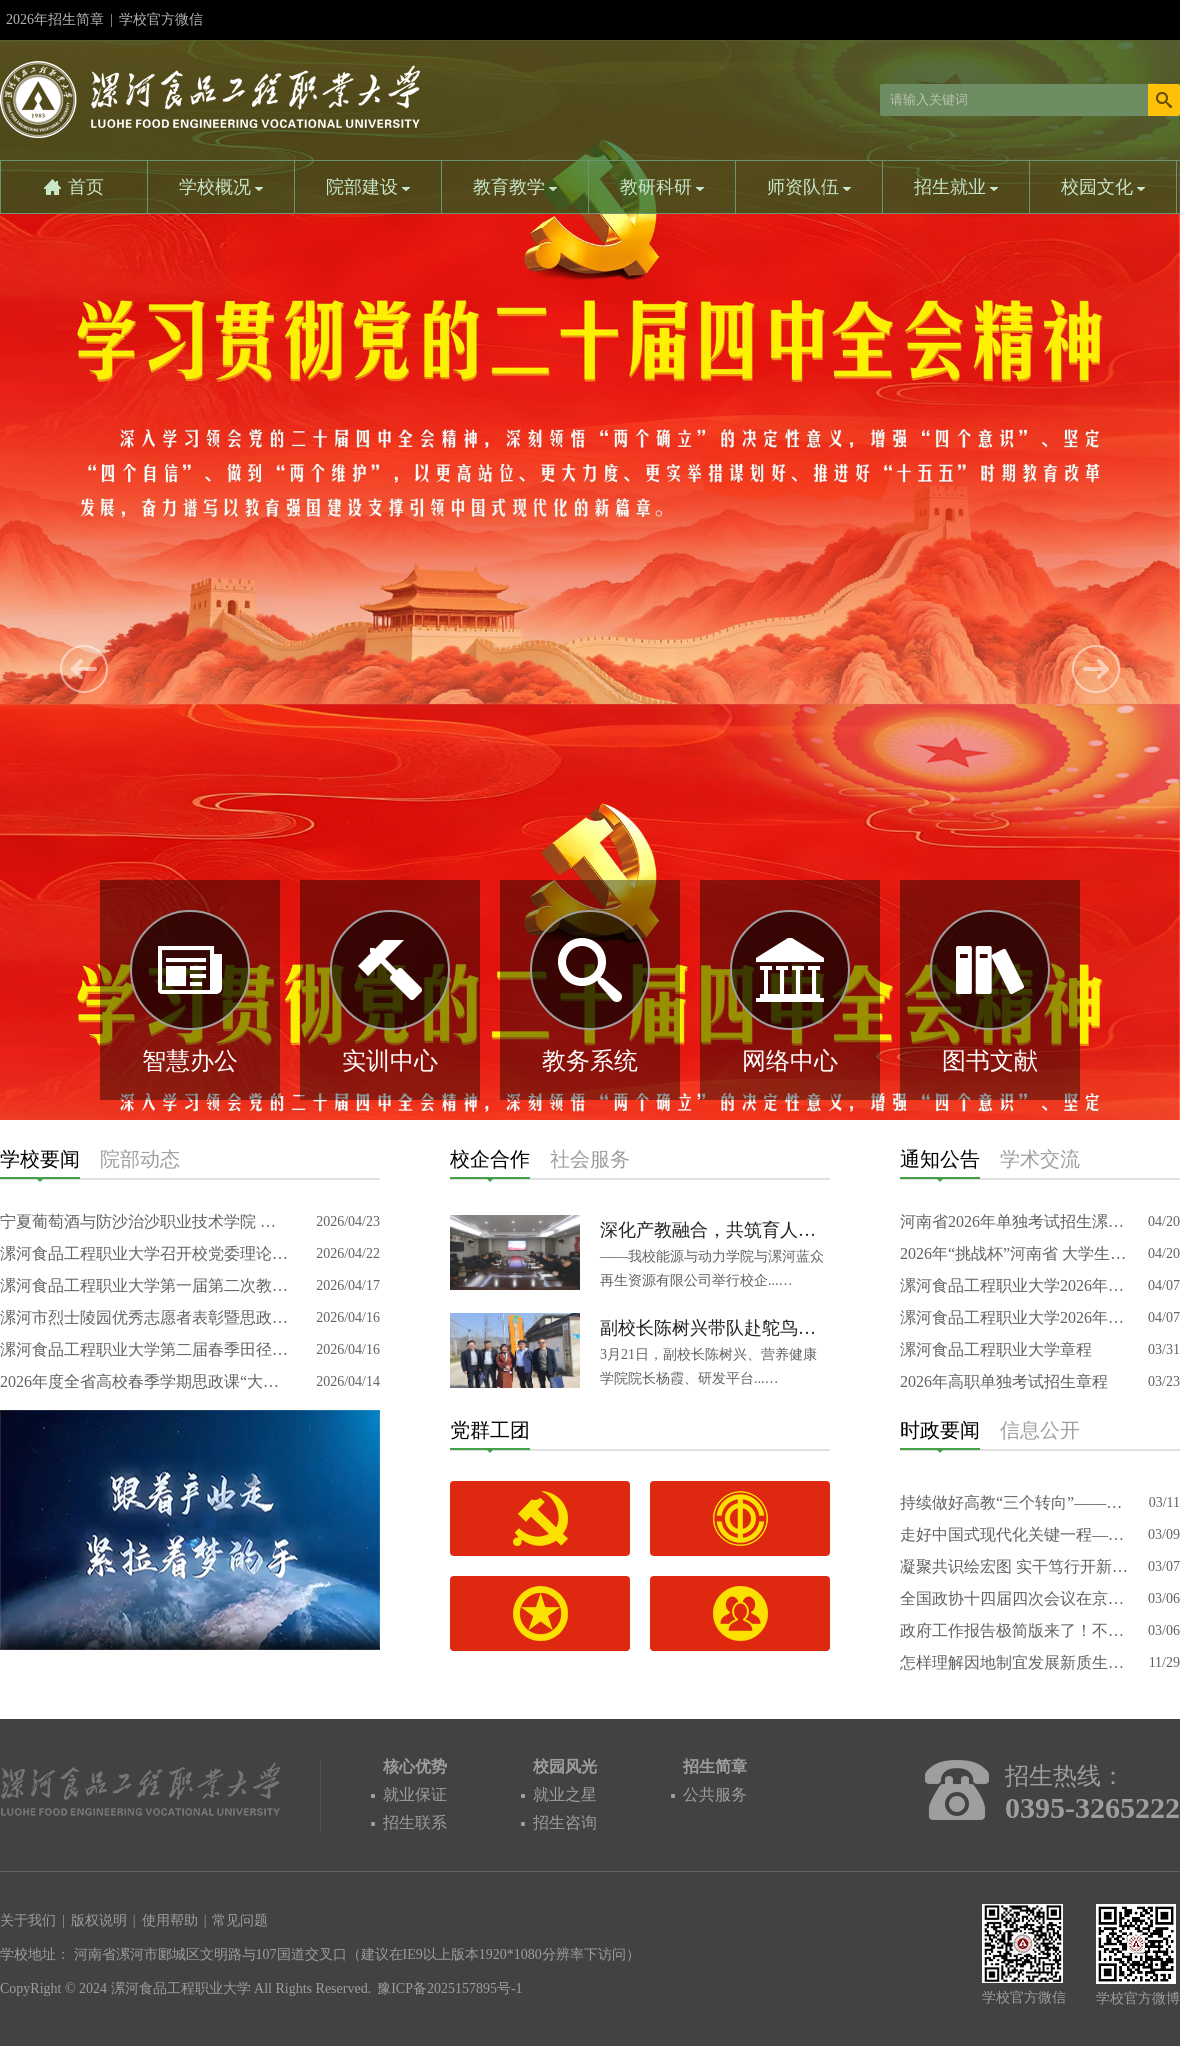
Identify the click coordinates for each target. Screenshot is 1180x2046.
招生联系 (415, 1822)
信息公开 (1040, 1430)
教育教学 (515, 187)
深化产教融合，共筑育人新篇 (715, 1230)
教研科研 (662, 187)
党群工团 (490, 1430)
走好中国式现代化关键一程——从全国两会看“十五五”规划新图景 (1015, 1534)
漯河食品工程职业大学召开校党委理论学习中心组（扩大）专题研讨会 (145, 1253)
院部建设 (368, 187)
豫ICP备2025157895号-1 (449, 1988)
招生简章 (715, 1766)
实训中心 (390, 1061)
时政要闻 (940, 1430)
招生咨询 (565, 1822)
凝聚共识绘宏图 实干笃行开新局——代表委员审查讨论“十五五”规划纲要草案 (1015, 1566)
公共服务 (715, 1794)
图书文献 (990, 1061)
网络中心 (790, 1061)
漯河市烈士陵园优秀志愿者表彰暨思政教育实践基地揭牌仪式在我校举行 (145, 1317)
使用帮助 (170, 1920)
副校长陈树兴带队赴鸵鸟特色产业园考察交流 (715, 1328)
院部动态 (140, 1159)
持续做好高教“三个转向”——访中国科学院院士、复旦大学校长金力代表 (1015, 1502)
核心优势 (415, 1766)
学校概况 (221, 187)
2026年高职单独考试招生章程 (1004, 1381)
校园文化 (1103, 187)
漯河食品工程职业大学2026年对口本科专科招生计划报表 (1015, 1317)
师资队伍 (809, 187)
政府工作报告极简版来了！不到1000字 (1015, 1630)
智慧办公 (190, 1061)
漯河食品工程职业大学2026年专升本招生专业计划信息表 (1015, 1285)
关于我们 (28, 1920)
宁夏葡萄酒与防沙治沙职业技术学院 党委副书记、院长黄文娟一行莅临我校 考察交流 (145, 1221)
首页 (86, 187)
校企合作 (490, 1159)
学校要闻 (40, 1159)
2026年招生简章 (55, 19)
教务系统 (590, 1061)
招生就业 (956, 187)
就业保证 (415, 1794)
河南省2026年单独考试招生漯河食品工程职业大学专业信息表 (1015, 1221)
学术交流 (1040, 1159)
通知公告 (940, 1159)
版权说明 (99, 1920)
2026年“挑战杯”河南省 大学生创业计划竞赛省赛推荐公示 (1015, 1253)
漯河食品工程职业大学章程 (996, 1349)
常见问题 (240, 1920)
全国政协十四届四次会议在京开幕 (1015, 1598)
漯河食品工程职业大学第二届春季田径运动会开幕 (145, 1349)
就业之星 (565, 1794)
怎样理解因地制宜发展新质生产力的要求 (1015, 1662)
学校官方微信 (161, 26)
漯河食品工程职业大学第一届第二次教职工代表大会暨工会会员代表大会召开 (145, 1285)
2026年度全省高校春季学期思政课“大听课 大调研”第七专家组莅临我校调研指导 (145, 1381)
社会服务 (590, 1159)
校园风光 (565, 1766)
